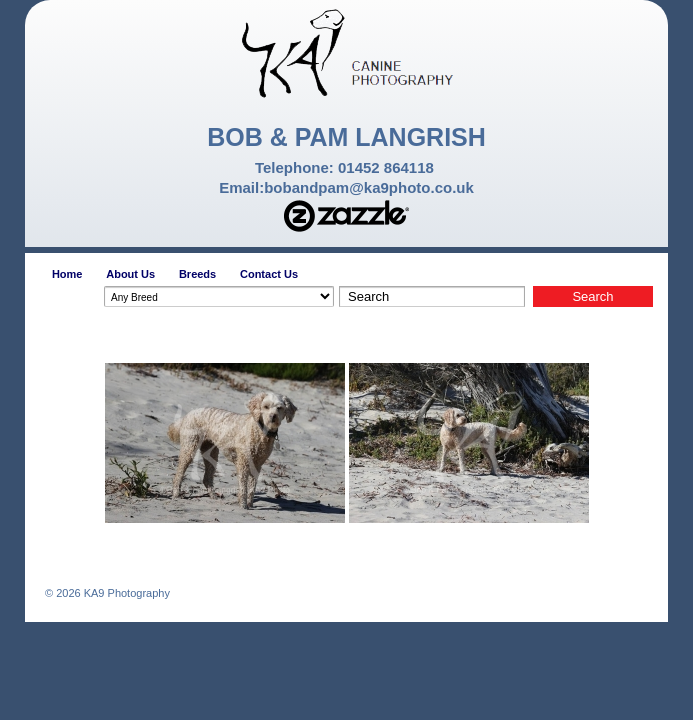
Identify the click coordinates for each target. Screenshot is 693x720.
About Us (130, 274)
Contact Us (269, 274)
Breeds (197, 274)
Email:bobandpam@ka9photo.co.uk (346, 187)
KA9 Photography (125, 593)
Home (67, 274)
